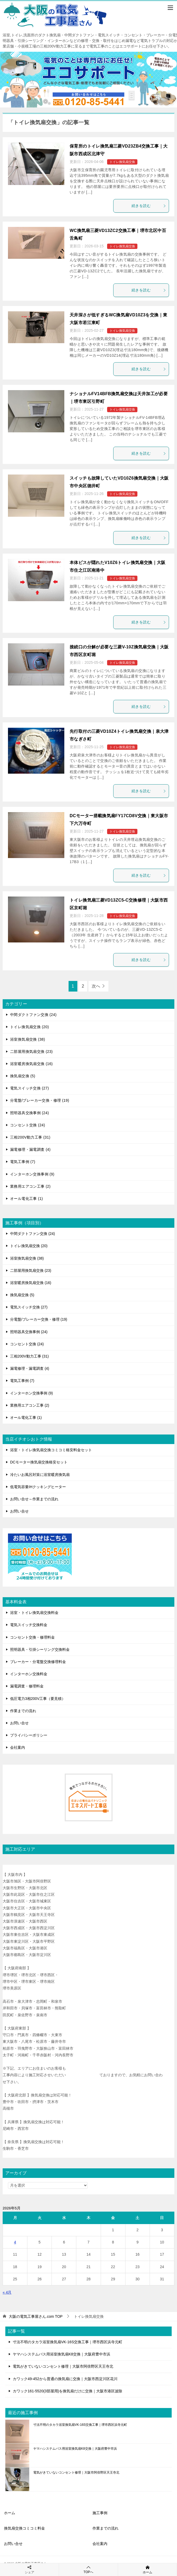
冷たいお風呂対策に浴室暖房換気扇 (40, 1474)
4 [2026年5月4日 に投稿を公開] (15, 2242)
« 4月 (7, 2292)
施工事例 (99, 2513)
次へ (96, 986)
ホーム (9, 2513)
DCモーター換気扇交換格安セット (39, 1462)
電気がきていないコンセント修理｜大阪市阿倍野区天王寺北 (63, 2366)
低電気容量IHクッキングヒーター (38, 1487)
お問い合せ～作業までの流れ (34, 1499)
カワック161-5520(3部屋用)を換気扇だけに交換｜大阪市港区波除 (67, 2391)
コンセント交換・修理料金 (32, 1637)
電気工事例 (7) (22, 1162)
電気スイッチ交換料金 (28, 1625)
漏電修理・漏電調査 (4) (30, 1149)
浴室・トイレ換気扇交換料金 (34, 1612)
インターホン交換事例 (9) (32, 1174)
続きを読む (149, 206)
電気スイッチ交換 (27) (29, 1088)
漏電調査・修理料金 (27, 1686)
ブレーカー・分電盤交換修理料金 (38, 1662)
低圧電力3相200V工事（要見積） (37, 1698)
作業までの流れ (23, 1711)
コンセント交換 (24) (27, 1125)
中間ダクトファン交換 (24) (33, 1015)
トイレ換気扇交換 (122, 162)
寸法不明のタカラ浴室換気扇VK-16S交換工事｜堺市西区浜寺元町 (67, 2342)
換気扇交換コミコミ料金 (24, 2528)
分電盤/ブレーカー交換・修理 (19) (39, 1100)
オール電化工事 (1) (26, 1198)
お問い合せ (19, 1511)
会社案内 (17, 1747)
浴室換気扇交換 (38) (27, 1039)
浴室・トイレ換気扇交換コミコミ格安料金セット (51, 1450)
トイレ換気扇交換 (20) (29, 1027)
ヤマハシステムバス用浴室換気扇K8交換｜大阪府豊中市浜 (61, 2354)
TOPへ (88, 2569)
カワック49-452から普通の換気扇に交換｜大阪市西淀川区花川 (65, 2379)
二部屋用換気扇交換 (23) (31, 1051)
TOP (36, 2316)
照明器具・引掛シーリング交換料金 (40, 1649)
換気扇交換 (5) (22, 1076)
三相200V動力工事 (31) (30, 1137)
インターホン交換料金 (28, 1674)
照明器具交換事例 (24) (29, 1113)
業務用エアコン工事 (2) (30, 1186)
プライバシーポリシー (28, 1735)
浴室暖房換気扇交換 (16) (31, 1064)
